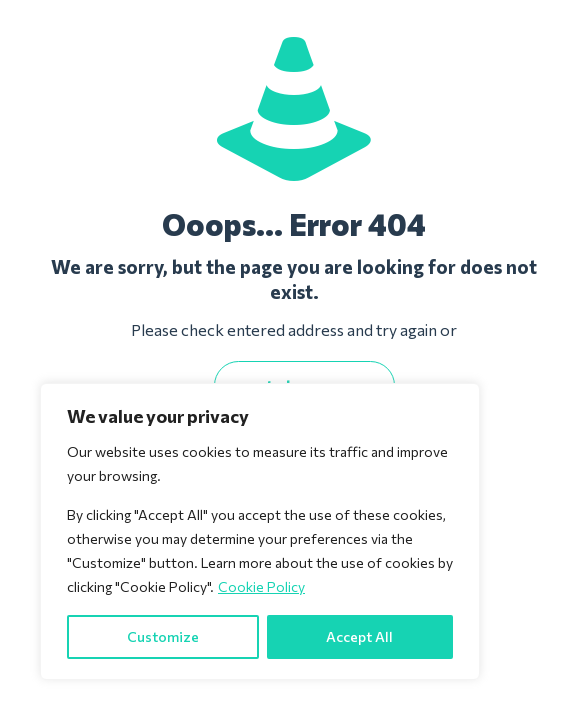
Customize (163, 636)
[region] (260, 531)
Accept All (359, 636)
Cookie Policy (261, 586)
